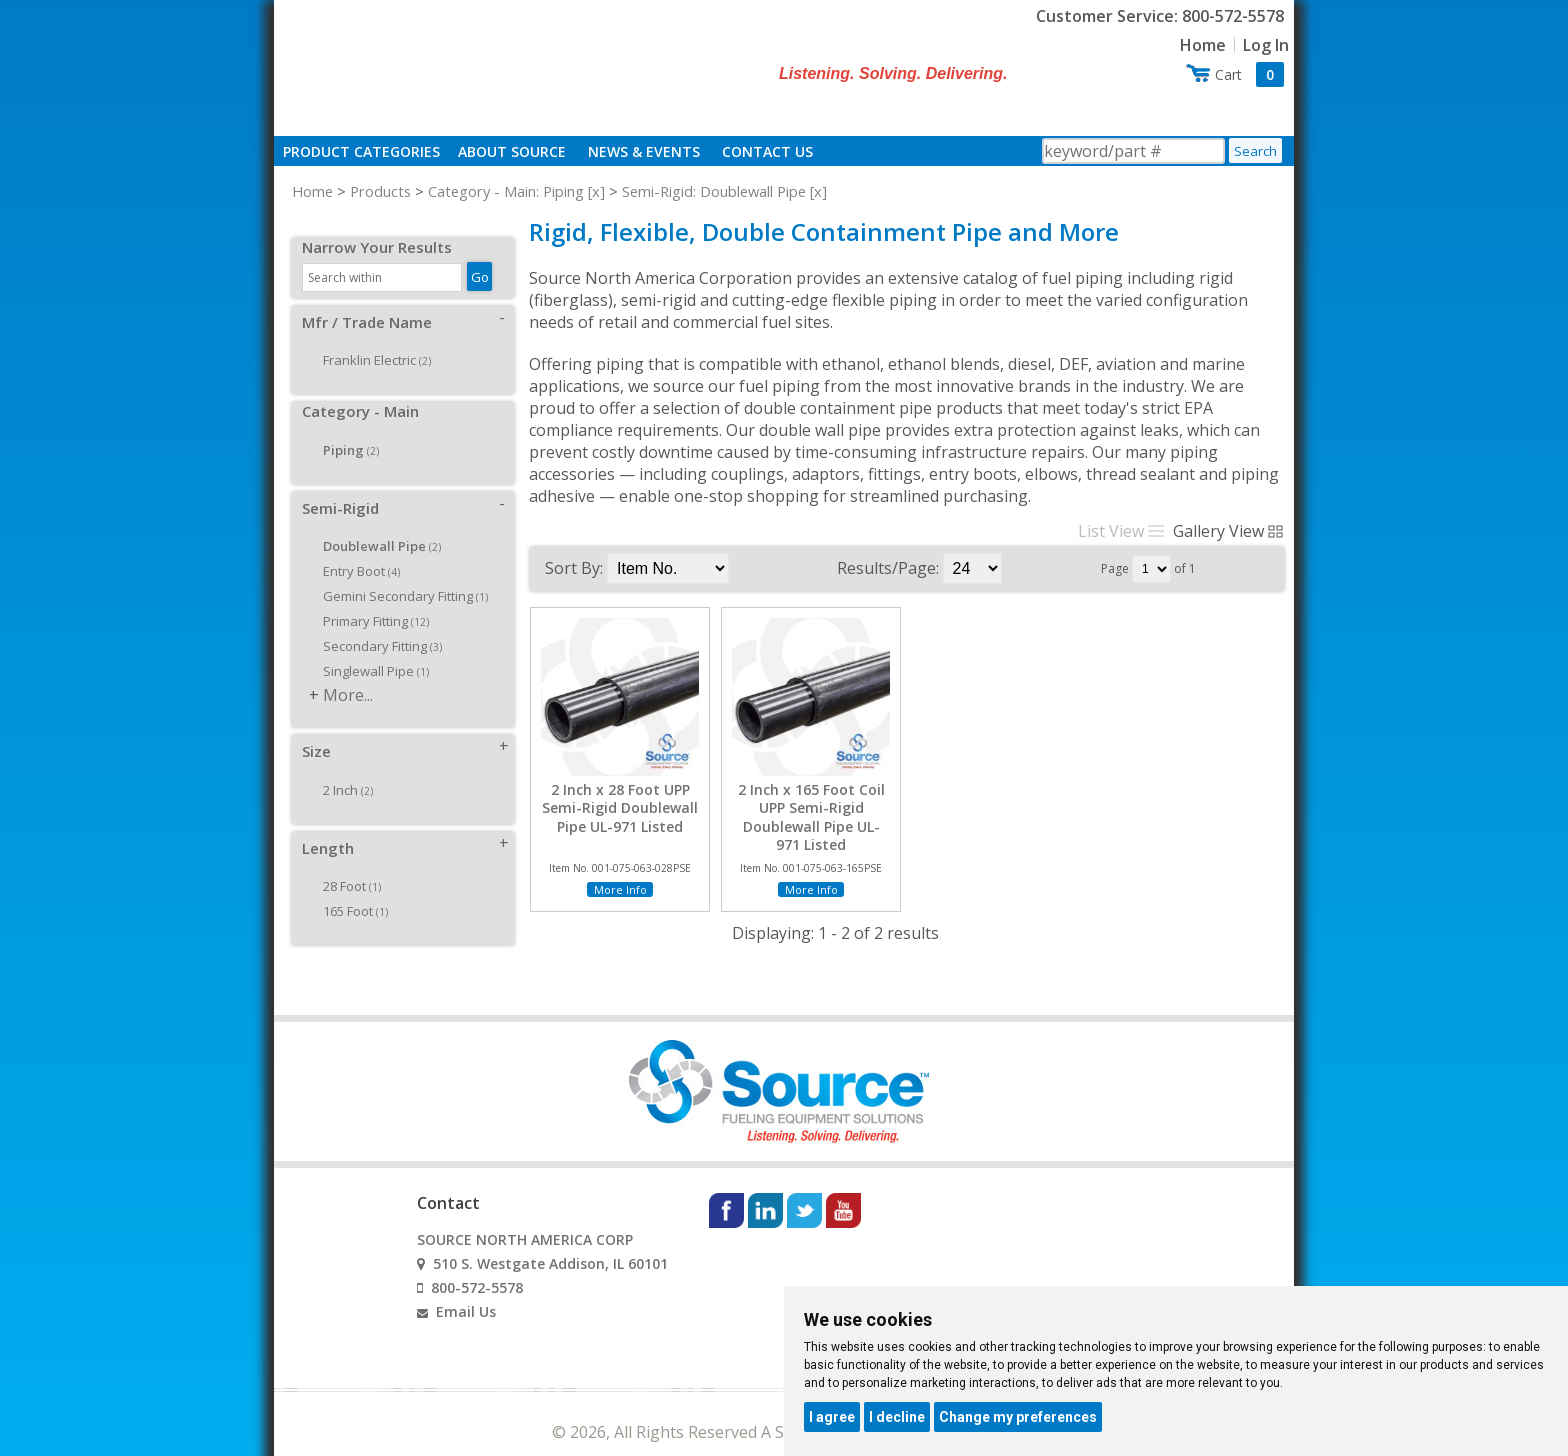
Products (380, 191)
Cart (1249, 74)
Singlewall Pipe (369, 649)
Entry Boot (354, 549)
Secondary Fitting (375, 624)
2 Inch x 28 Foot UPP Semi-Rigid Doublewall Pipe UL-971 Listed (620, 808)
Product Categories (361, 151)
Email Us (466, 1289)
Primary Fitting (369, 599)
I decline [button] (897, 1417)
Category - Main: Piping (506, 191)
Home (1203, 45)
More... (348, 673)
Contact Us (767, 151)
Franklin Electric (370, 338)
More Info (620, 889)
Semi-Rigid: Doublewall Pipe (714, 191)
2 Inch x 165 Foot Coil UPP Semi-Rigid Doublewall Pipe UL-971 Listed (811, 817)
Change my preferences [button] (1018, 1417)
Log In (1266, 45)
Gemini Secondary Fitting (398, 574)
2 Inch (341, 768)
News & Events (644, 151)
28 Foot (345, 864)
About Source (512, 151)
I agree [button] (832, 1417)
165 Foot (348, 889)
